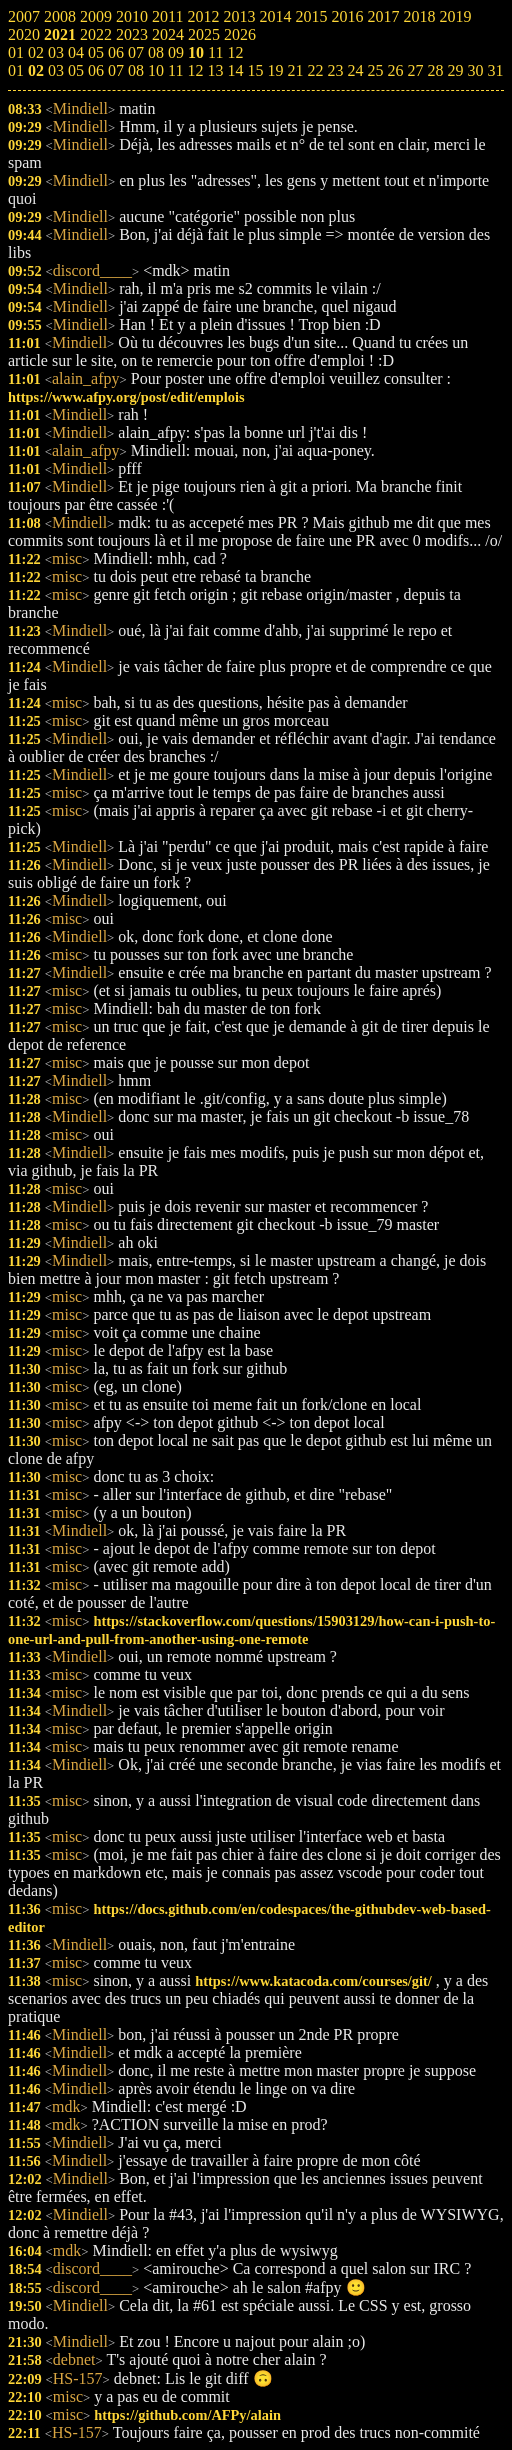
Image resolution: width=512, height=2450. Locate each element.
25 (375, 70)
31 (495, 70)
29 (455, 70)
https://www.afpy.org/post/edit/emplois (126, 397)
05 (76, 70)
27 (415, 70)
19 (275, 70)
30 (475, 70)
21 (295, 70)
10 (156, 70)
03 (56, 70)
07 (116, 70)
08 (136, 70)
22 (315, 70)
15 (255, 70)
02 (36, 70)
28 (435, 70)
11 (175, 70)
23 (335, 70)
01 (16, 70)
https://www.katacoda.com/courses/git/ (313, 1981)
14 (235, 70)
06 (96, 70)
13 (215, 70)
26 (395, 70)
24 (355, 70)
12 (195, 70)
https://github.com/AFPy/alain (187, 2415)
